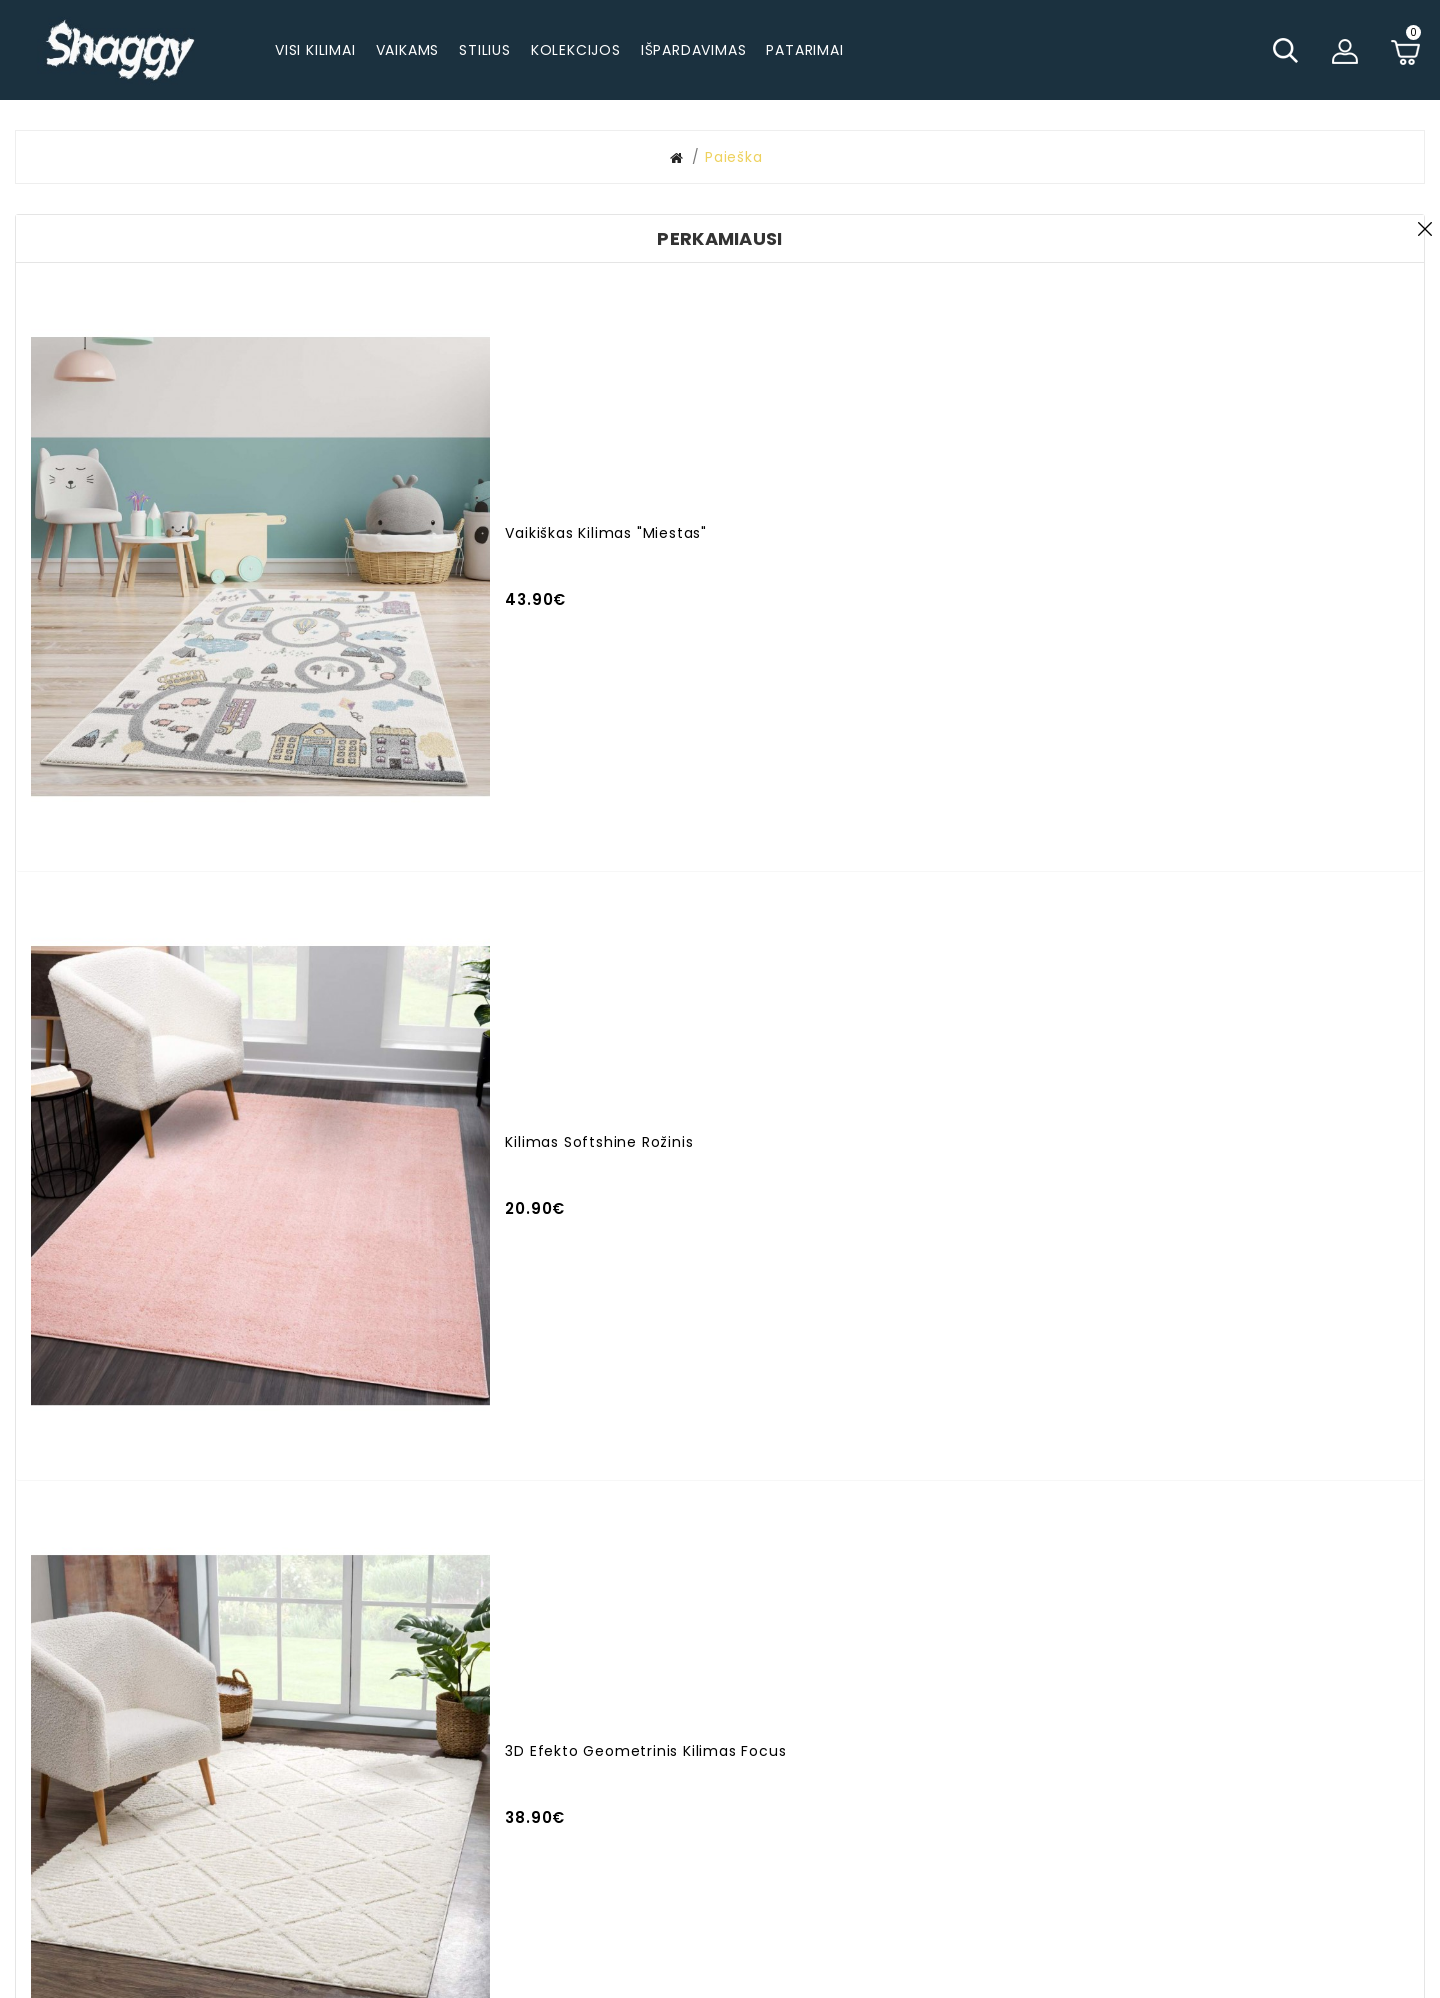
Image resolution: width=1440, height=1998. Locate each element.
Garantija (1159, 1725)
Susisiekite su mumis (963, 1684)
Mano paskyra (735, 1657)
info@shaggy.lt (512, 1725)
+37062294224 (490, 1691)
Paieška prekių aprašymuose (1185, 293)
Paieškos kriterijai (402, 241)
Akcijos (708, 1725)
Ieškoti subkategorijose (1164, 270)
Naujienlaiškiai (937, 1752)
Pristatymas (1170, 1657)
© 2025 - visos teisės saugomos (720, 1973)
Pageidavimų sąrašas (966, 1718)
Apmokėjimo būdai (1195, 1691)
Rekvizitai (1159, 1851)
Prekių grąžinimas (1192, 1759)
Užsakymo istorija (749, 1691)
